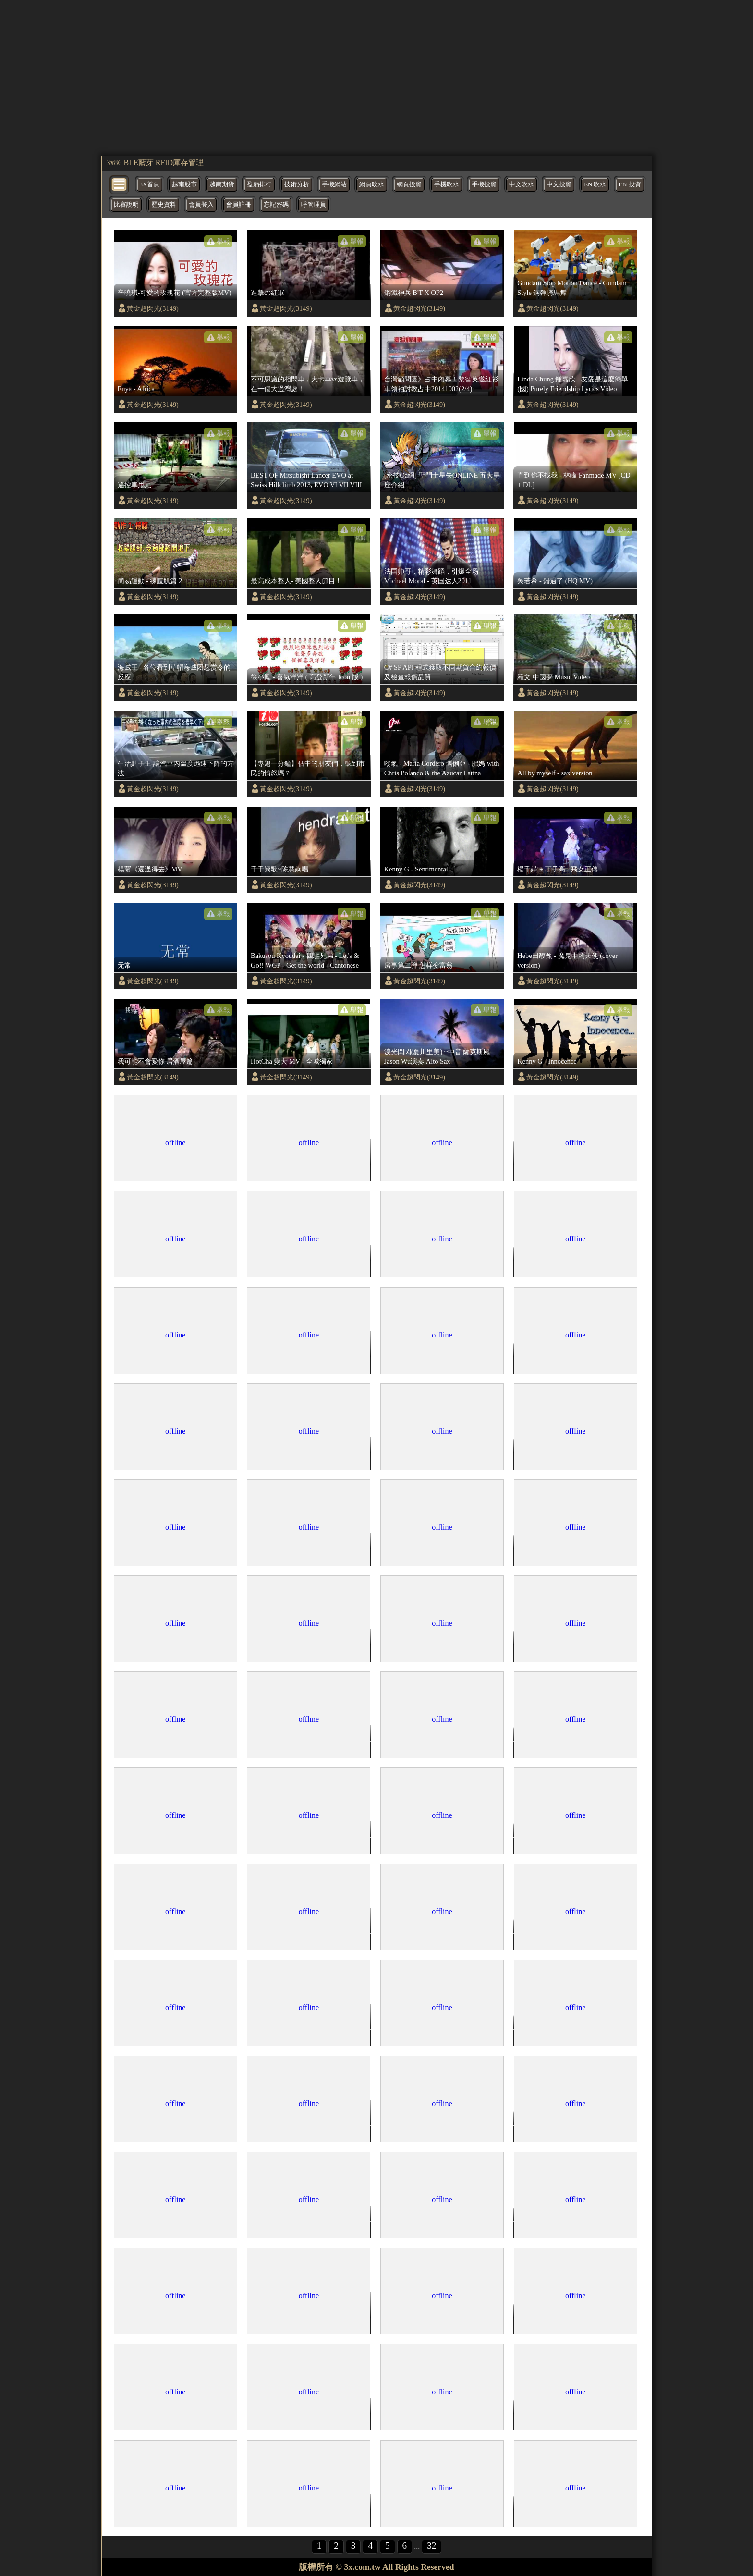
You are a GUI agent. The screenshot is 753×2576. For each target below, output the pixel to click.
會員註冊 (238, 204)
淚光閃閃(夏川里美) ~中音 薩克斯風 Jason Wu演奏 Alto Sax (437, 1056)
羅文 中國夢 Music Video (553, 677)
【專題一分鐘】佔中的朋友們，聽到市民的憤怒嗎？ (308, 768)
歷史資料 (163, 204)
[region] (377, 77)
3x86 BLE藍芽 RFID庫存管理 (155, 163)
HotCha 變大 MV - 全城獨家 (292, 1061)
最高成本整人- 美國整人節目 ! (295, 581)
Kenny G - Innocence (546, 1061)
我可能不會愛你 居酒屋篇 (156, 1061)
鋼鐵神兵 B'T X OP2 (414, 292)
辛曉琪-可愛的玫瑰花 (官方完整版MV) (174, 292)
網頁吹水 (371, 184)
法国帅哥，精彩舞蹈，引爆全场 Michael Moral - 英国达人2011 (431, 576)
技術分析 (296, 184)
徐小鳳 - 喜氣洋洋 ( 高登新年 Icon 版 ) (307, 677)
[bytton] (119, 184)
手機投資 (484, 184)
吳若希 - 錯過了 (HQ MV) (555, 581)
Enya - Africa (136, 389)
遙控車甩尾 (134, 485)
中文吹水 (521, 184)
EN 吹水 (595, 184)
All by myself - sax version (554, 773)
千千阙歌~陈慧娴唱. (280, 869)
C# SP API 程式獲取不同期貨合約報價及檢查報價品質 (440, 672)
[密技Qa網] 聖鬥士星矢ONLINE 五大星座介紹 (442, 480)
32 (431, 2545)
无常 (124, 965)
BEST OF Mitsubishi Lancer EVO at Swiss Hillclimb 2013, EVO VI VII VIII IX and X (306, 480)
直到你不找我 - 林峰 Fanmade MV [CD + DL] (573, 480)
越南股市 (184, 184)
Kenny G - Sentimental (416, 869)
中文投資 (559, 184)
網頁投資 (409, 184)
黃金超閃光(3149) (153, 308)
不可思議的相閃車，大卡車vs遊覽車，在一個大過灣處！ (307, 384)
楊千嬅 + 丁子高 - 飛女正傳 (557, 869)
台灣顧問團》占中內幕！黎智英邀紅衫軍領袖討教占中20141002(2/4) (441, 384)
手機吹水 (446, 184)
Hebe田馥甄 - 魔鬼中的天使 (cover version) (567, 960)
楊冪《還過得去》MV (150, 869)
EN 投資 (630, 184)
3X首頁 (150, 184)
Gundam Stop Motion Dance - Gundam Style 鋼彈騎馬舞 (571, 287)
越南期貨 (221, 184)
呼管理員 (313, 204)
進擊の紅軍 (267, 292)
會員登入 (201, 204)
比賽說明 (126, 204)
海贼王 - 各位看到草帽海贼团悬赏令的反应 (174, 672)
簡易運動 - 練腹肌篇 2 (150, 581)
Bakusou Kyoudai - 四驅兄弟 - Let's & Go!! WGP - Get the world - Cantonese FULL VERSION (305, 961)
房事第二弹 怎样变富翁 (418, 965)
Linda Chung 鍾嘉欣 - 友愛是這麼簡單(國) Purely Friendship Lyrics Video (572, 384)
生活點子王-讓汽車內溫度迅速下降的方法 (176, 768)
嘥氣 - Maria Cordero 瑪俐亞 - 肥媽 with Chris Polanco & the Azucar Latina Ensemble (441, 769)
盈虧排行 (259, 184)
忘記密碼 (276, 204)
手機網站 (334, 184)
